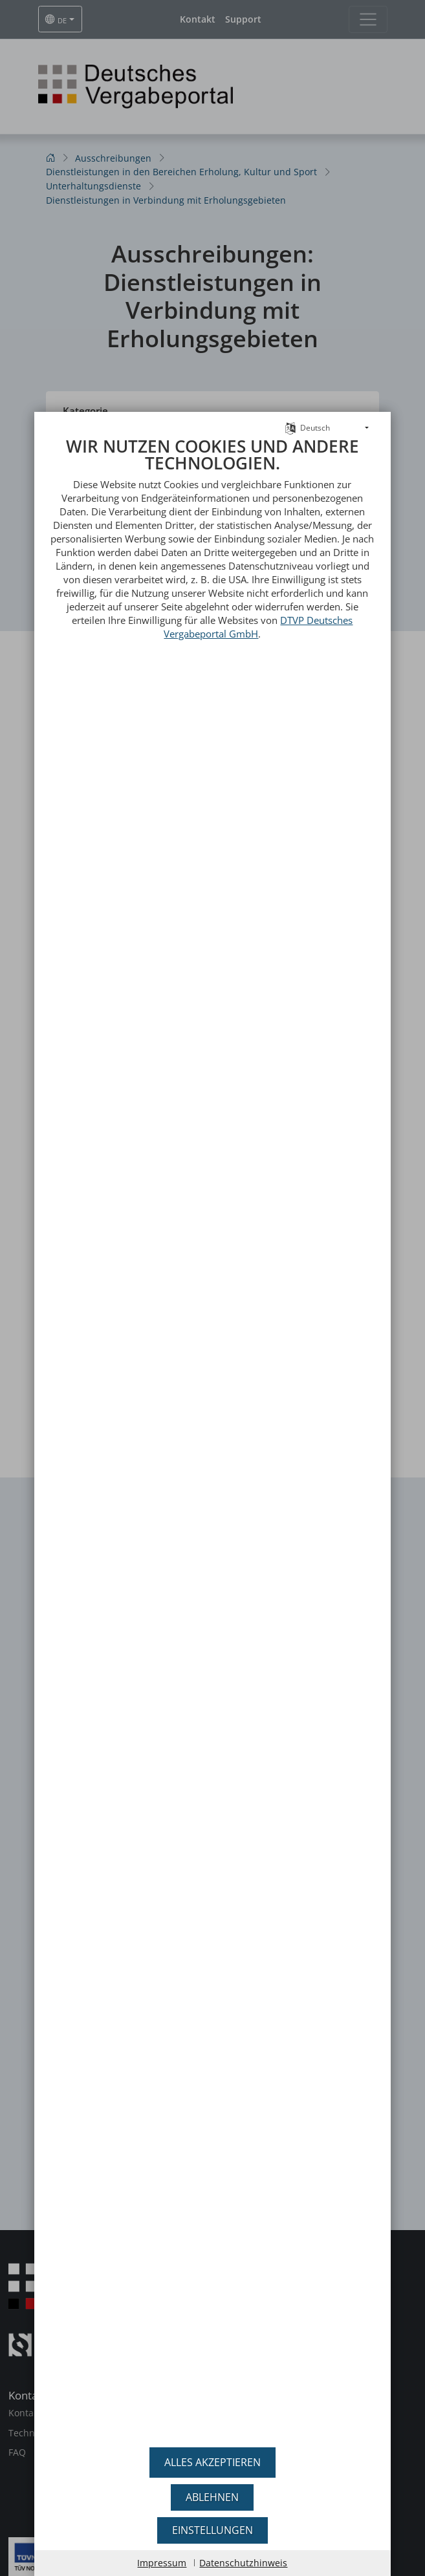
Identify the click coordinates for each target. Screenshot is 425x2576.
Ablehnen (212, 2497)
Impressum (161, 2563)
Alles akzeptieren (212, 2462)
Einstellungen (212, 2530)
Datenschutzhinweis (243, 2563)
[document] (212, 1438)
